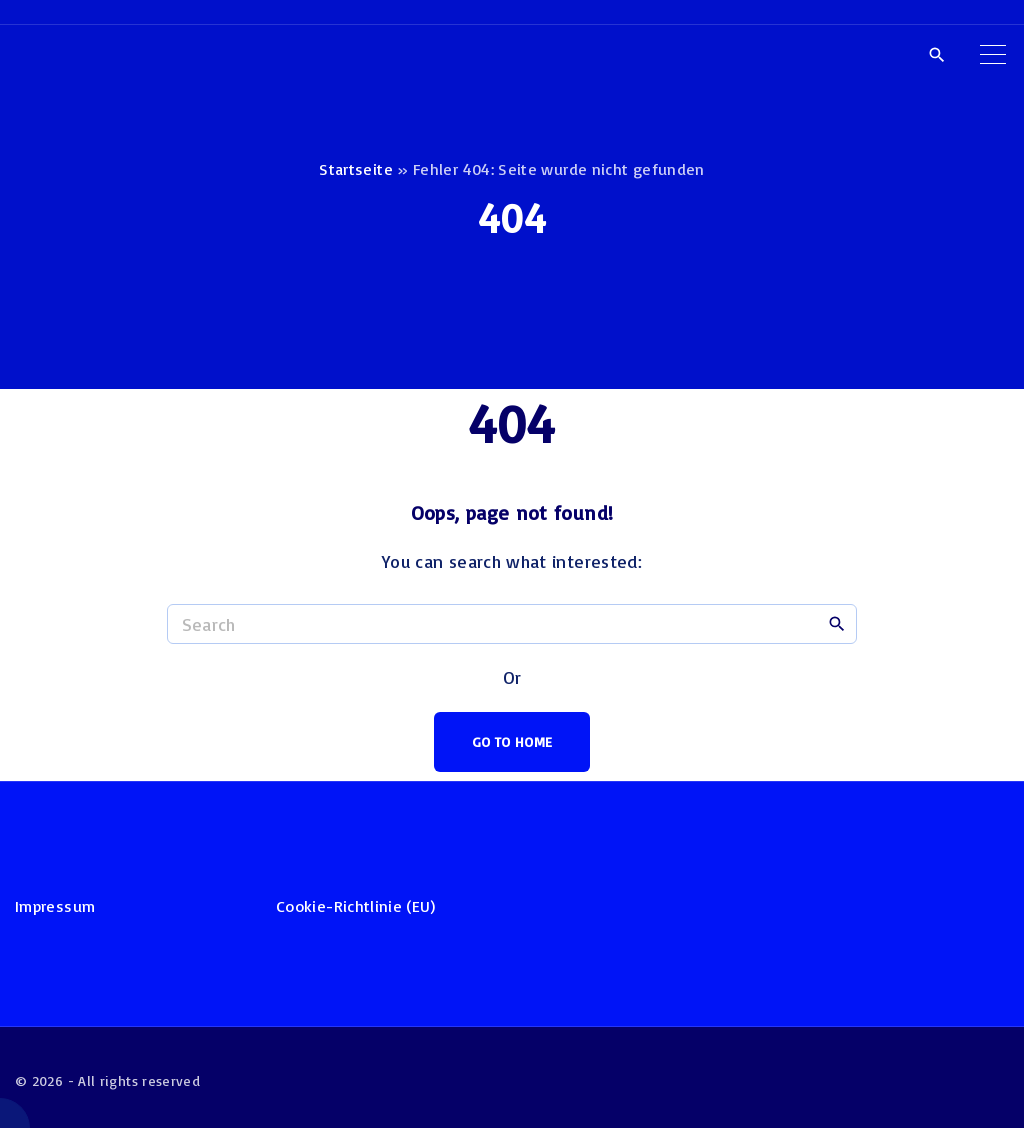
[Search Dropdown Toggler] (936, 55)
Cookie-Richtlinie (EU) (355, 906)
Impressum (55, 906)
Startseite (356, 169)
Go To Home (512, 741)
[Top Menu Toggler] (993, 54)
